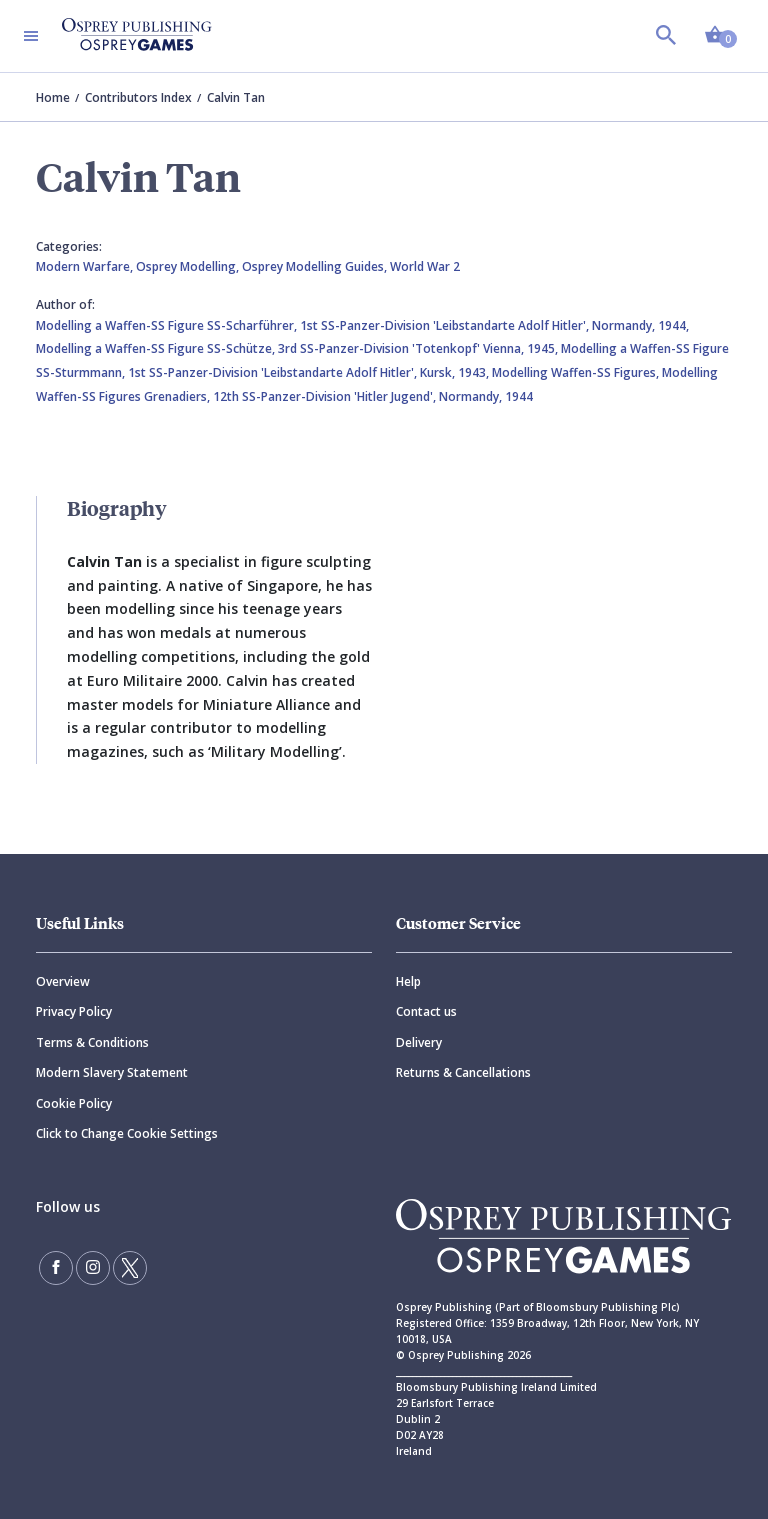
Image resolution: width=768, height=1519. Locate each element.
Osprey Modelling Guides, (316, 266)
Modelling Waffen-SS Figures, (577, 372)
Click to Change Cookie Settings (127, 1133)
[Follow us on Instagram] (93, 1268)
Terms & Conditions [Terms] (92, 1042)
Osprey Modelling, (189, 266)
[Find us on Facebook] (56, 1268)
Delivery (419, 1042)
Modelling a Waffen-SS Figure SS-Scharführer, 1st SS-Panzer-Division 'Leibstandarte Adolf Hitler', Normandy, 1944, (362, 325)
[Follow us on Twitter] (130, 1268)
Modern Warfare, (86, 266)
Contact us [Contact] (426, 1011)
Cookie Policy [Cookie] (74, 1103)
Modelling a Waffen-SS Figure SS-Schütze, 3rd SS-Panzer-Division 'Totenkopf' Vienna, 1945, (298, 348)
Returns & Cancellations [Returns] (463, 1072)
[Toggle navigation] (31, 36)
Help (408, 981)
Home (53, 97)
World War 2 (425, 266)
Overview (63, 981)
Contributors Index (138, 97)
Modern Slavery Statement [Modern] (112, 1072)
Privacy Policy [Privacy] (74, 1011)
